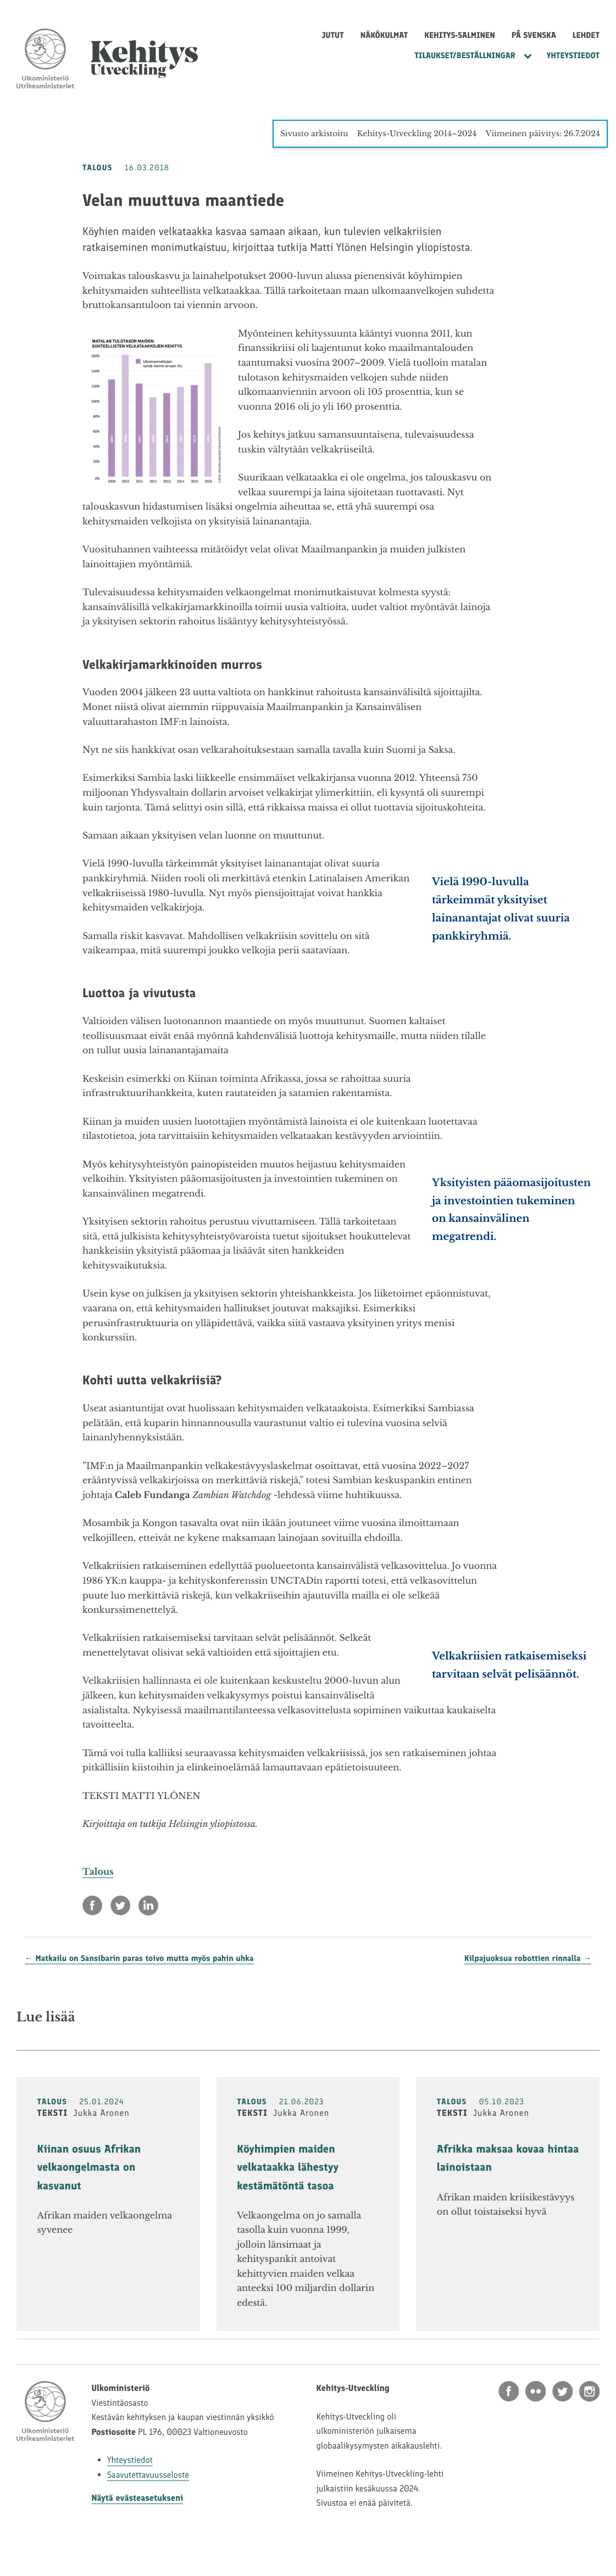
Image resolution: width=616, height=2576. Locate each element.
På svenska (534, 35)
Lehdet (586, 35)
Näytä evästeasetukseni (137, 2498)
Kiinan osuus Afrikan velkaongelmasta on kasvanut (89, 2167)
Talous (98, 1872)
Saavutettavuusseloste (148, 2474)
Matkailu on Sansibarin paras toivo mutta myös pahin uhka (145, 1958)
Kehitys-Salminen (459, 35)
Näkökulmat (384, 35)
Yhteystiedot (573, 55)
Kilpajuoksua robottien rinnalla (522, 1958)
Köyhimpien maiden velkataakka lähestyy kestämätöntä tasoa (287, 2167)
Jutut (332, 35)
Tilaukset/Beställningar (464, 55)
